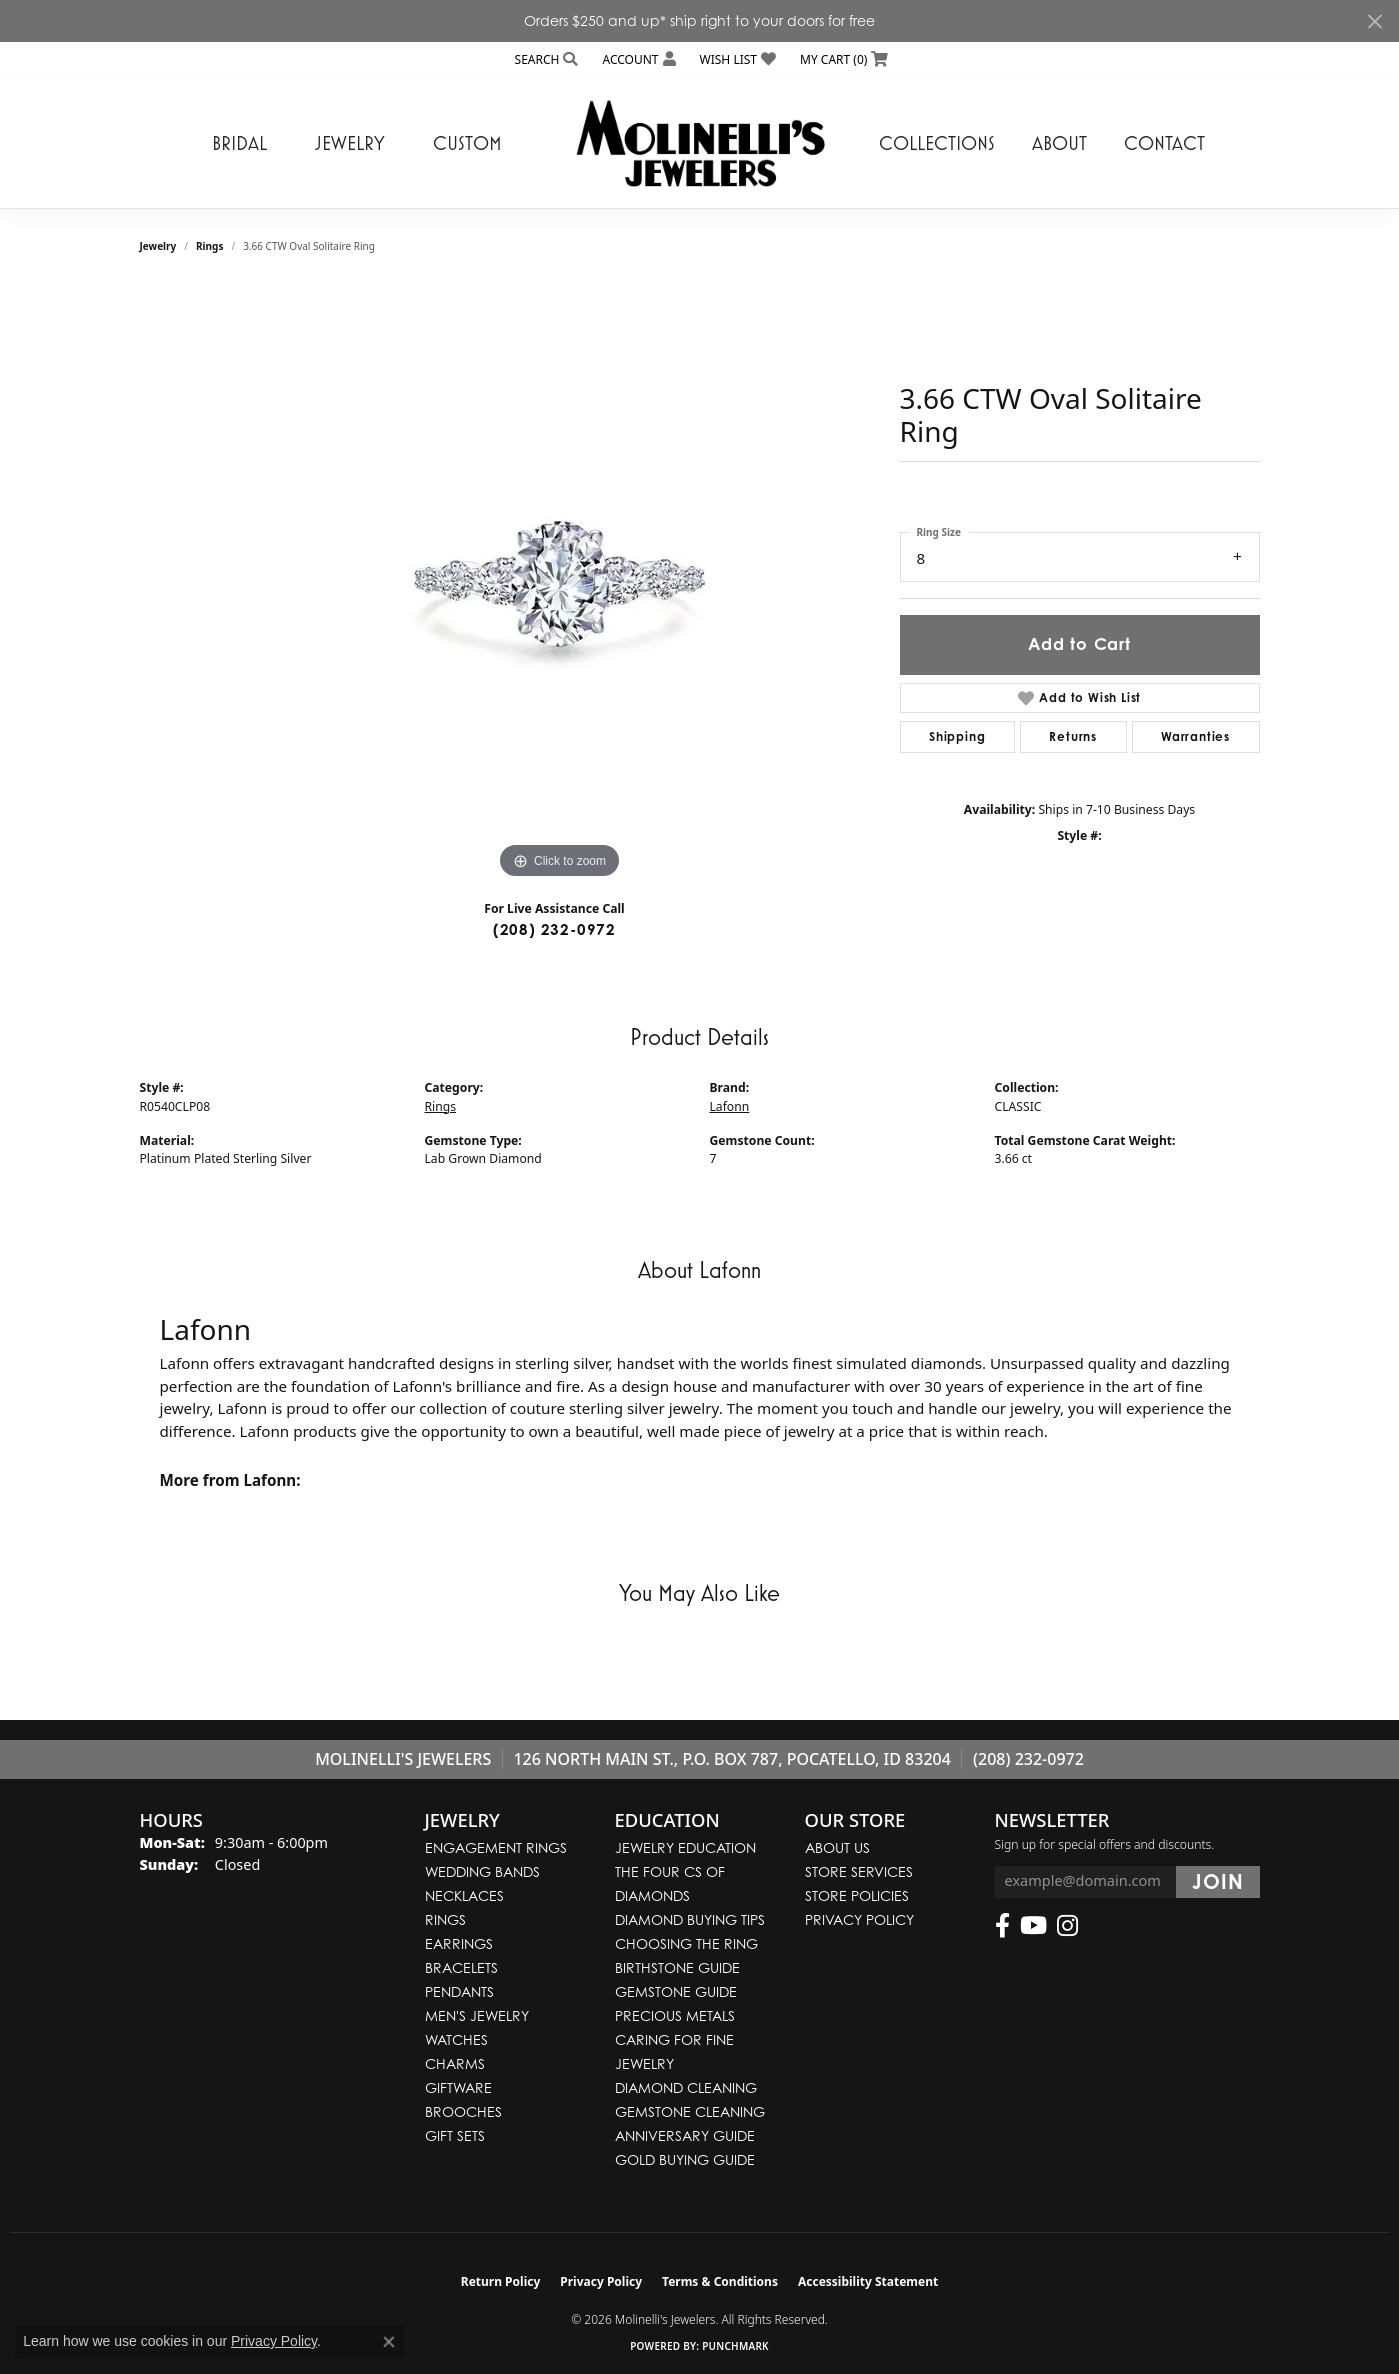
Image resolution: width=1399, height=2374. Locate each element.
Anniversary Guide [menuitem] (685, 2135)
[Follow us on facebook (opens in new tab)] (1002, 1926)
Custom (467, 143)
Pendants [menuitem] (459, 1991)
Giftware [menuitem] (458, 2087)
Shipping (957, 736)
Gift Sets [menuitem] (455, 2135)
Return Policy (501, 2281)
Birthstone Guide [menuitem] (677, 1967)
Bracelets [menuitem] (461, 1967)
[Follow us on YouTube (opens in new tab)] (1033, 1926)
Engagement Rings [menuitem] (496, 1847)
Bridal (239, 143)
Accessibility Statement (868, 2281)
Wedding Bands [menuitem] (482, 1871)
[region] (560, 584)
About (1059, 143)
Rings (209, 246)
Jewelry (350, 143)
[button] (545, 59)
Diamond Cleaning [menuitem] (686, 2087)
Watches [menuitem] (456, 2039)
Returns (1073, 736)
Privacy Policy (859, 1919)
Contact (1164, 143)
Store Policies (857, 1895)
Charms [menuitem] (455, 2063)
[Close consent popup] (389, 2342)
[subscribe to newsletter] (1217, 1882)
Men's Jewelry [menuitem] (477, 2015)
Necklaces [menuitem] (464, 1895)
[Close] (1374, 21)
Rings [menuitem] (445, 1919)
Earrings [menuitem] (459, 1943)
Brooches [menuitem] (463, 2111)
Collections (937, 143)
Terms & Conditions (720, 2281)
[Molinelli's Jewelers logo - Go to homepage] (700, 143)
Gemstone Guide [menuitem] (676, 1991)
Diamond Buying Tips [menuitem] (690, 1919)
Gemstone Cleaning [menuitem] (690, 2111)
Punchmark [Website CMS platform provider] (735, 2346)
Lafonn (730, 1106)
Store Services (859, 1871)
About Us (837, 1847)
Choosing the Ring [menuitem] (686, 1943)
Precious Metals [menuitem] (675, 2015)
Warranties (1195, 736)
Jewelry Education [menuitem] (685, 1847)
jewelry (158, 246)
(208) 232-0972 (554, 929)
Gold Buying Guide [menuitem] (685, 2159)
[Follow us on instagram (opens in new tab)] (1067, 1926)
